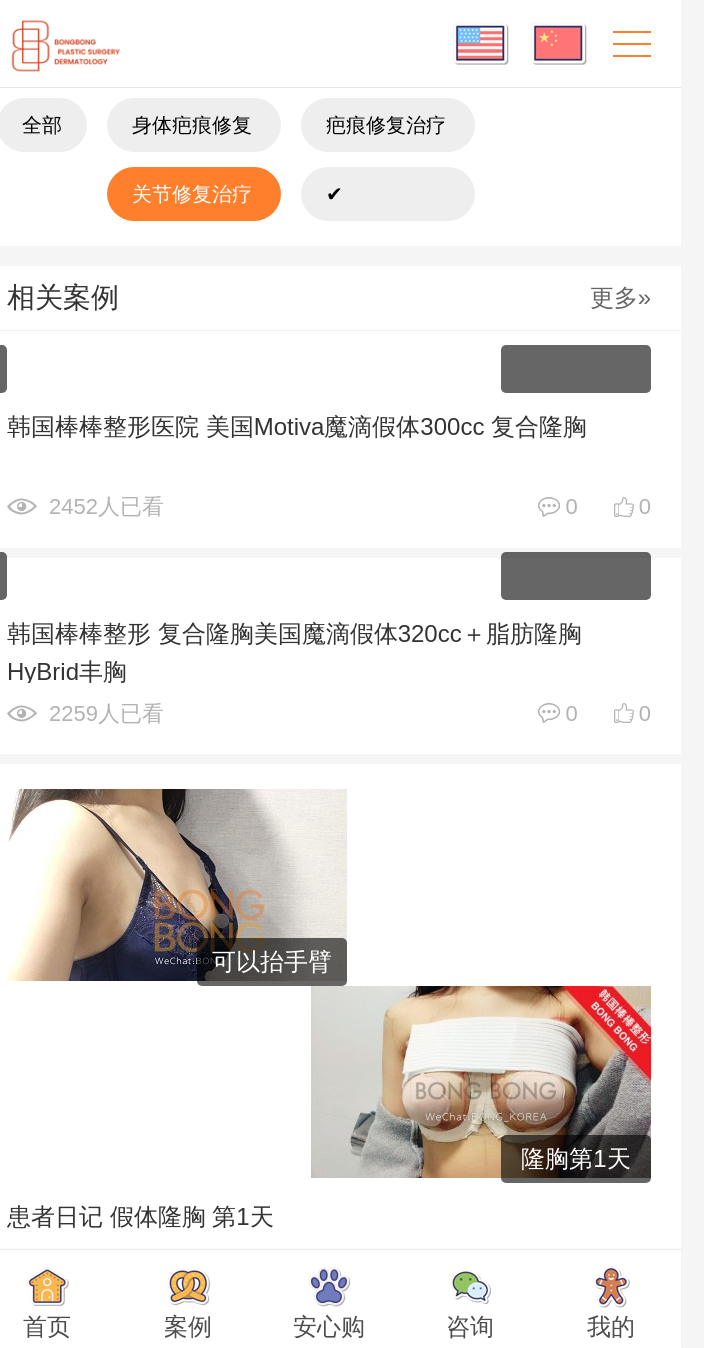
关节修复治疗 (192, 194)
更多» (620, 297)
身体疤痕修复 (192, 125)
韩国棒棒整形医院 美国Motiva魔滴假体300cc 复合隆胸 (297, 426)
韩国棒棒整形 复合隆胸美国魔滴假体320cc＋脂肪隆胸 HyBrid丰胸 (294, 651)
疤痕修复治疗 (386, 125)
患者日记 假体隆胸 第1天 (140, 1216)
